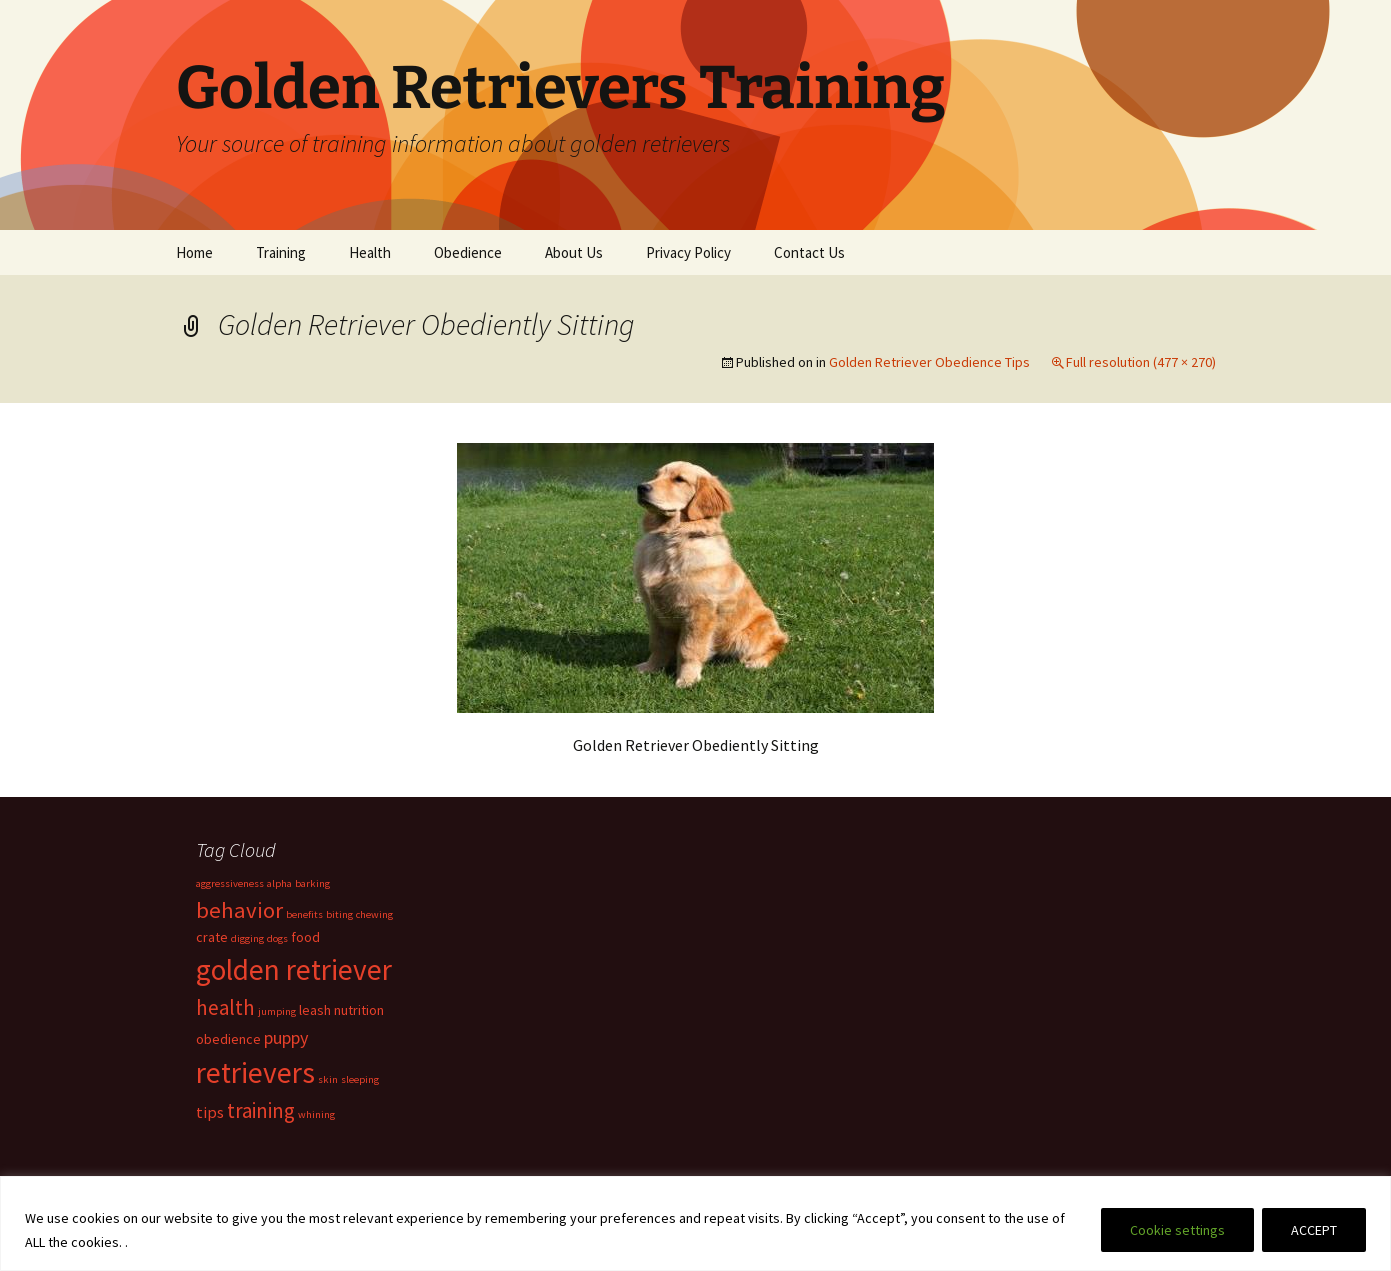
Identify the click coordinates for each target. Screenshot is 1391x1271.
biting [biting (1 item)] (339, 914)
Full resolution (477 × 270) (1141, 362)
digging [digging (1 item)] (247, 938)
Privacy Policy (688, 252)
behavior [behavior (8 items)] (239, 910)
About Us (574, 252)
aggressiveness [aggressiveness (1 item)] (230, 883)
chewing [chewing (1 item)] (374, 914)
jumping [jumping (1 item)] (277, 1011)
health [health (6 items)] (225, 1007)
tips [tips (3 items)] (210, 1112)
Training (281, 252)
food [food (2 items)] (305, 937)
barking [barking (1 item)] (312, 883)
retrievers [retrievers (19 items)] (255, 1072)
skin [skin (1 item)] (328, 1079)
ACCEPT (1314, 1230)
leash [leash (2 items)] (315, 1010)
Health (370, 252)
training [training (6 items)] (261, 1110)
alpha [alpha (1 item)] (279, 883)
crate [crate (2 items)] (212, 937)
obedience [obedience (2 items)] (228, 1039)
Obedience (468, 252)
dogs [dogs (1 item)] (277, 938)
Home (194, 252)
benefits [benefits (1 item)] (304, 914)
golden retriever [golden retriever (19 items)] (294, 969)
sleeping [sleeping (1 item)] (360, 1079)
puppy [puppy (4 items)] (286, 1037)
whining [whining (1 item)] (316, 1114)
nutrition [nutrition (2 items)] (359, 1010)
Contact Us (809, 252)
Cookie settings (1177, 1230)
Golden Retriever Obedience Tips (929, 362)
